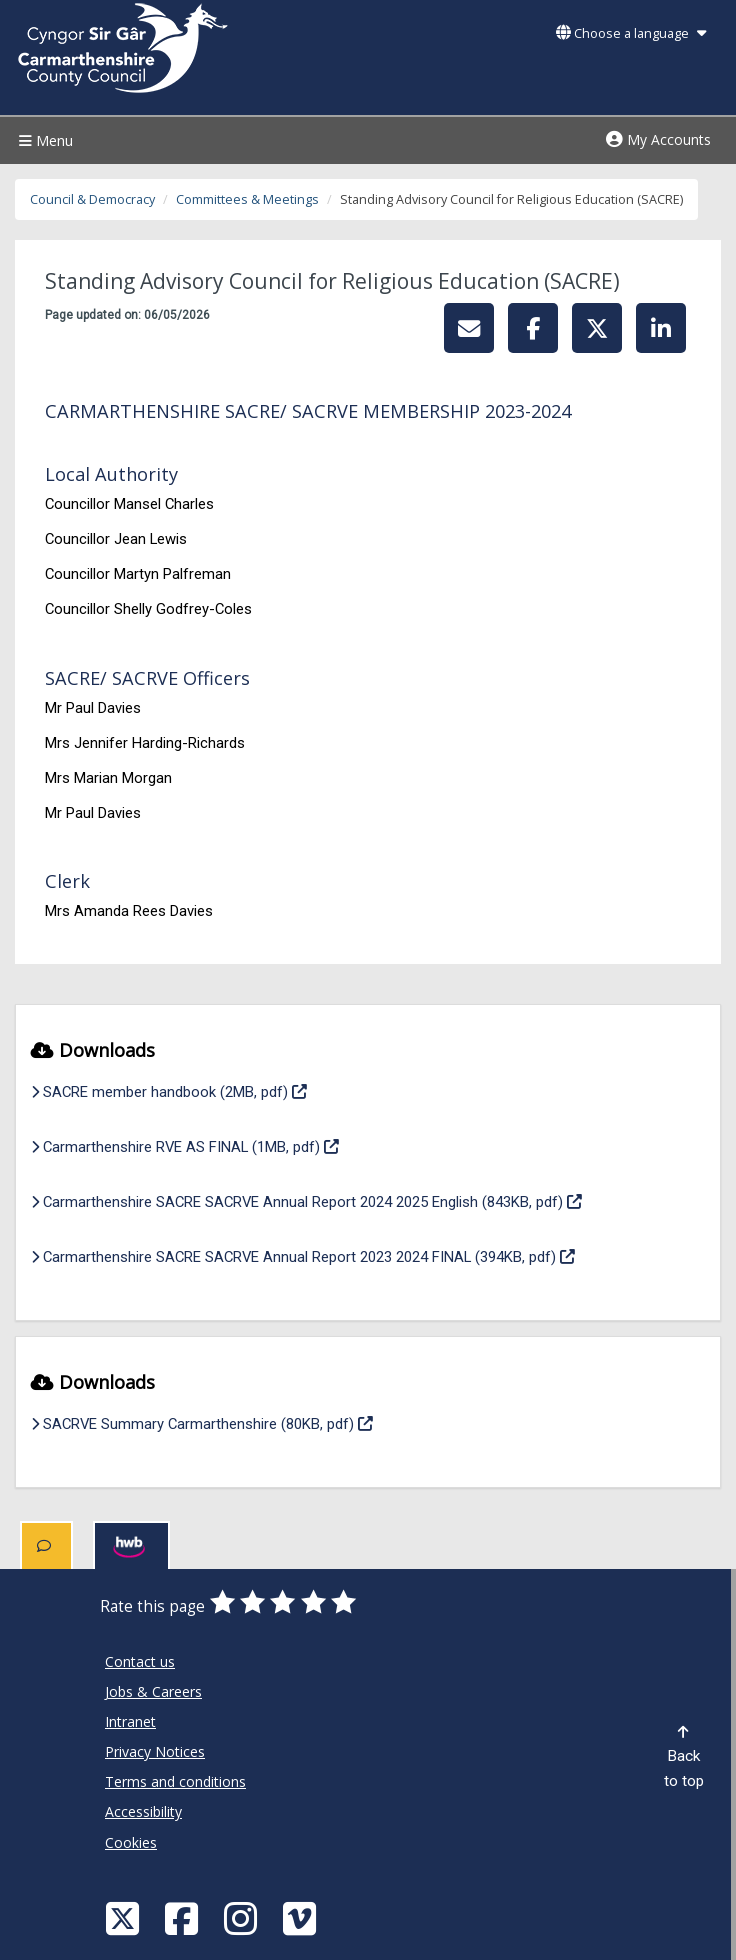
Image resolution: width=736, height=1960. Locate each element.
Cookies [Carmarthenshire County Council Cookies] (131, 1842)
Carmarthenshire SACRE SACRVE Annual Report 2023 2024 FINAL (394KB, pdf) (303, 1255)
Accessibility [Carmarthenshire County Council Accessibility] (143, 1811)
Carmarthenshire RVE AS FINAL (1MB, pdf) (185, 1145)
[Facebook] (184, 1917)
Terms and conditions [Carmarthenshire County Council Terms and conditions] (175, 1781)
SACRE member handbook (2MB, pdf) (169, 1090)
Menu (43, 140)
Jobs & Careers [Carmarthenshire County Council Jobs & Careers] (153, 1691)
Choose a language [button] (631, 33)
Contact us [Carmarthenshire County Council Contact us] (140, 1661)
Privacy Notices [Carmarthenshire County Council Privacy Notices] (155, 1751)
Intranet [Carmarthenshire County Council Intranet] (130, 1721)
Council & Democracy (92, 199)
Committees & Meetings (247, 199)
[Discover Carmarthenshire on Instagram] (243, 1917)
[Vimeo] (302, 1917)
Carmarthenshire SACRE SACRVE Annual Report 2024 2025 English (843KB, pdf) (306, 1200)
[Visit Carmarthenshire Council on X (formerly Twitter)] (125, 1917)
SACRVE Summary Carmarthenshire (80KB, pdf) (202, 1422)
